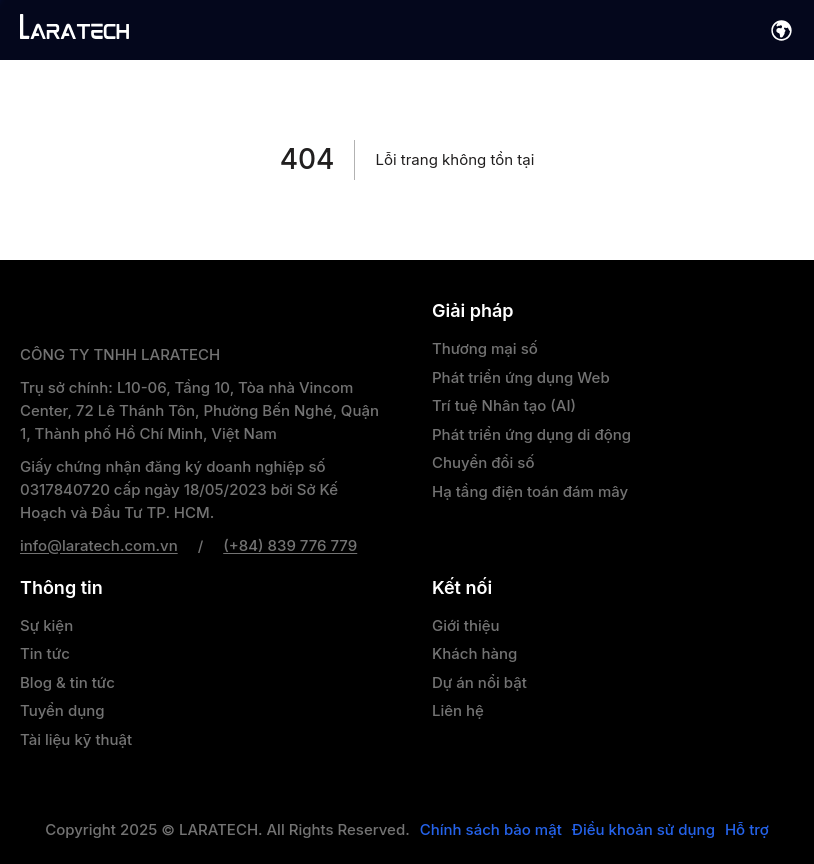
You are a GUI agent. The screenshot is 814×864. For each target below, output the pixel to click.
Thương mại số (485, 348)
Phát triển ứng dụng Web (521, 377)
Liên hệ (458, 710)
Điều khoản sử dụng (643, 830)
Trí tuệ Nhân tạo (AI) (504, 405)
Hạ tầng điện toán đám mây (530, 491)
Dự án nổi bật (479, 682)
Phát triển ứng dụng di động (531, 434)
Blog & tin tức (67, 682)
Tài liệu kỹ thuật (76, 739)
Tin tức (45, 653)
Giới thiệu (466, 625)
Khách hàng (474, 653)
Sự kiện (46, 625)
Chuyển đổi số (483, 462)
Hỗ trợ (747, 830)
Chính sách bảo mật (491, 830)
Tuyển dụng (62, 710)
